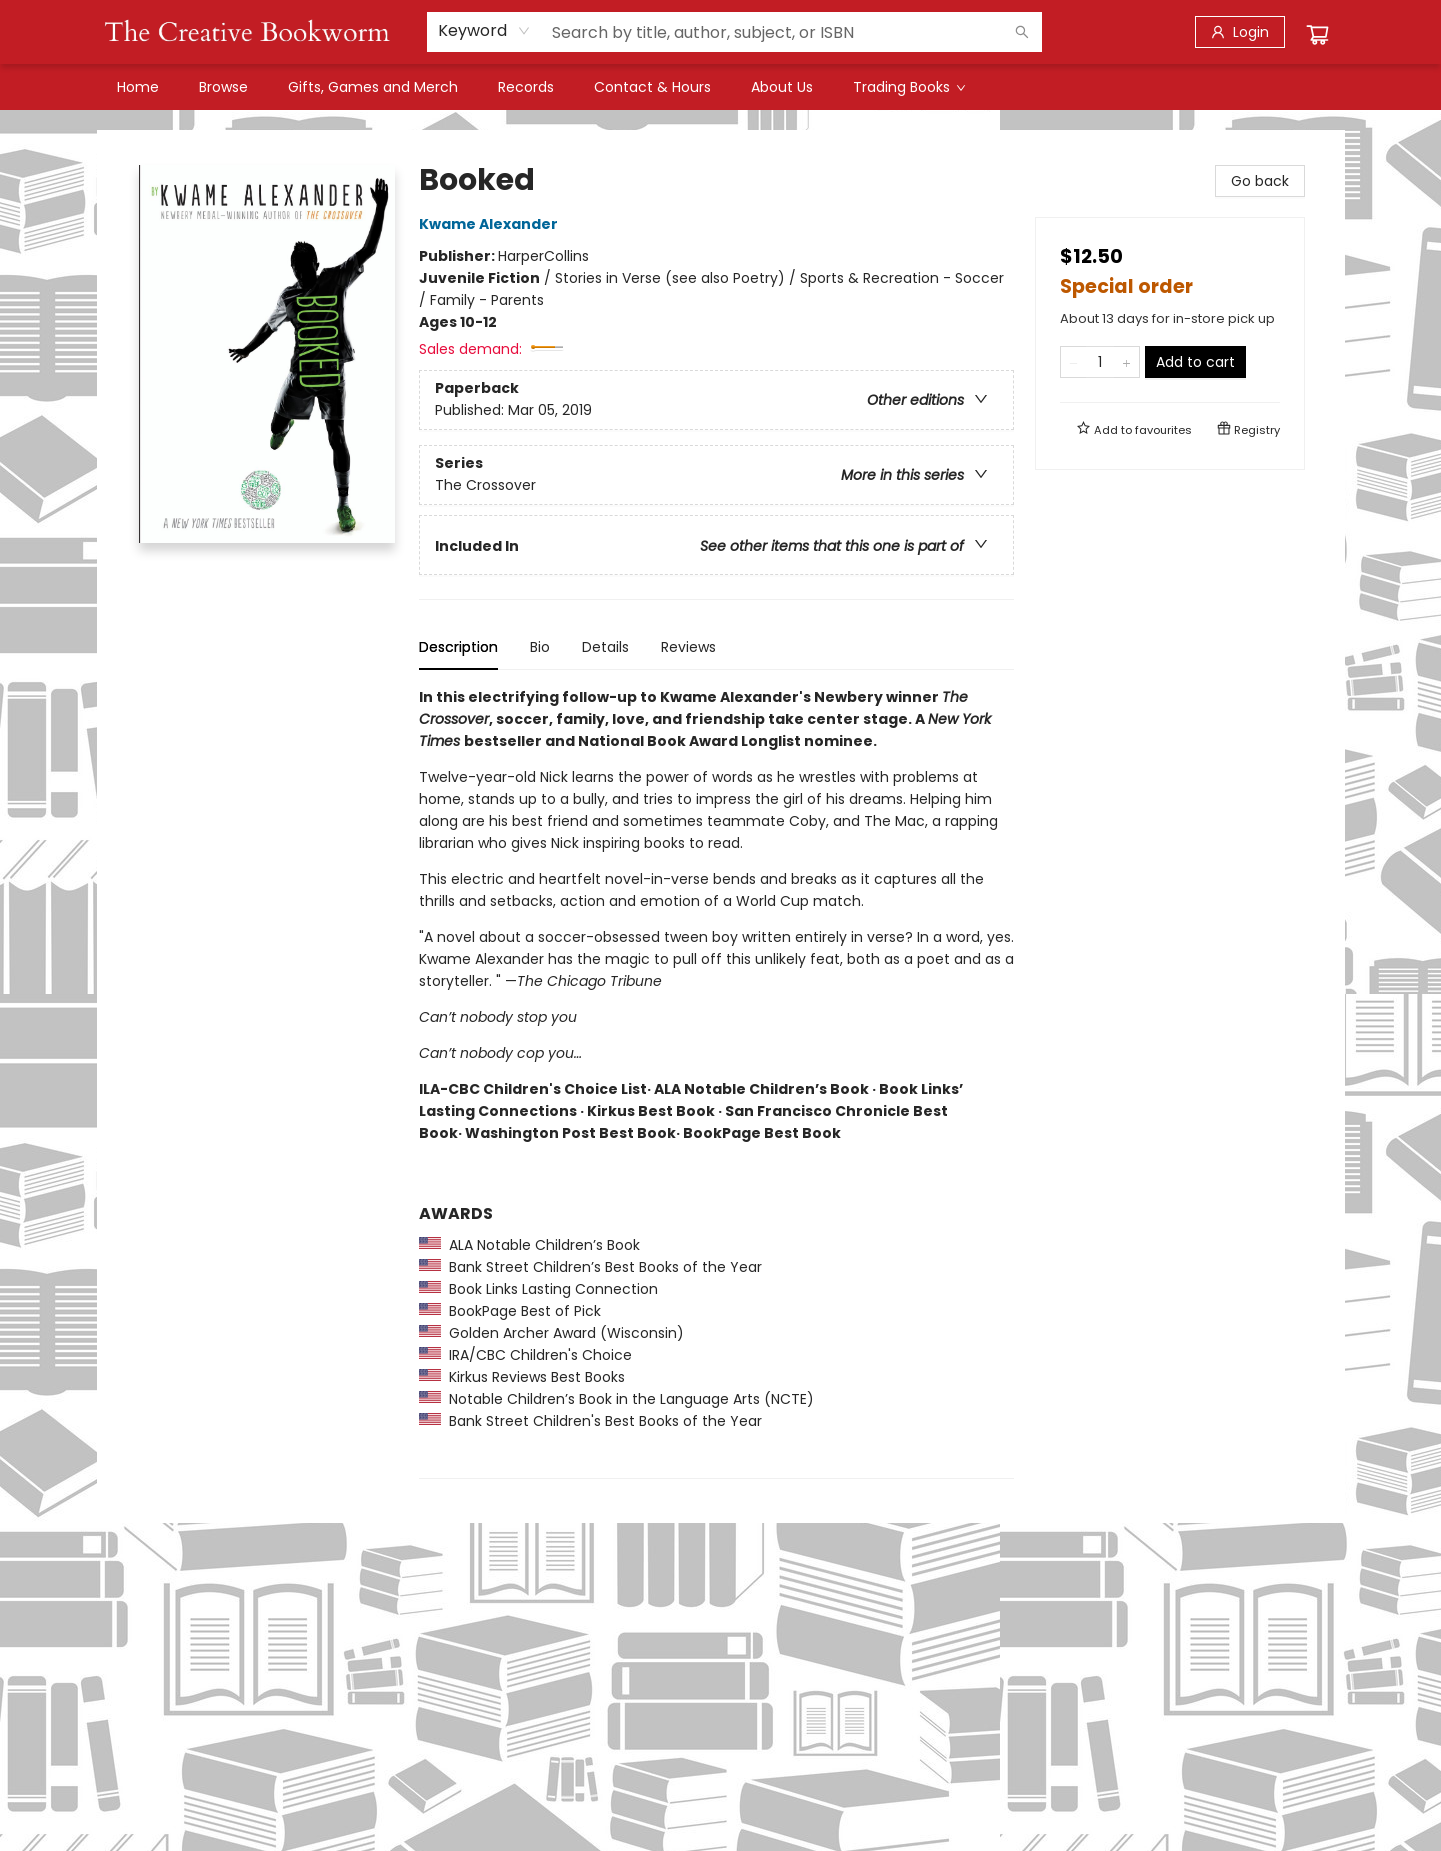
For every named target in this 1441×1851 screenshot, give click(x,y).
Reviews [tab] (688, 647)
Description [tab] (458, 647)
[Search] (1022, 32)
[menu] (721, 87)
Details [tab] (605, 647)
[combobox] (484, 31)
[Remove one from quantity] (1073, 362)
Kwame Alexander (491, 224)
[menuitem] (138, 87)
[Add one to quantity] (1126, 362)
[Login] (1240, 32)
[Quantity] (1100, 362)
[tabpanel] (716, 1082)
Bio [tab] (540, 647)
